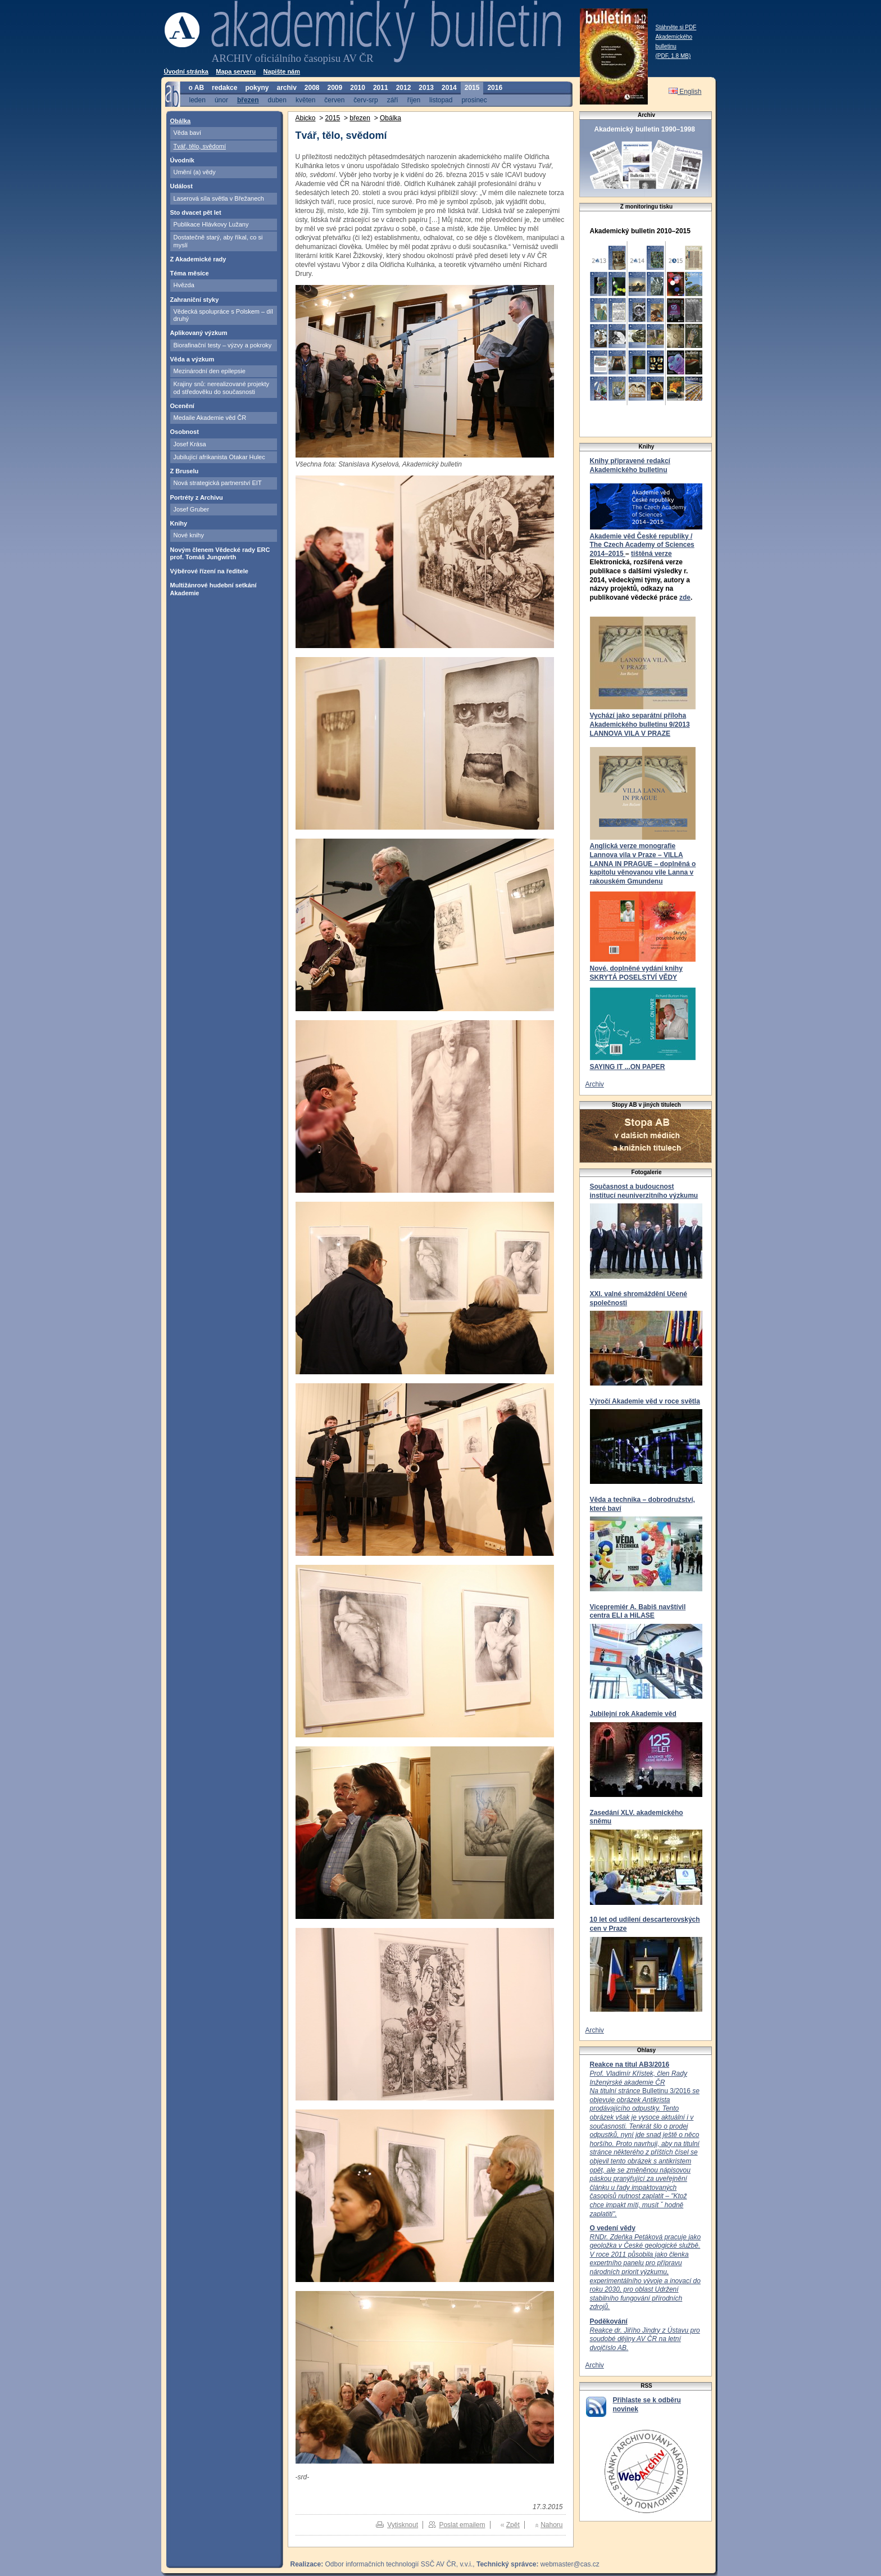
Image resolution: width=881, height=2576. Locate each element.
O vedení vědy (612, 2228)
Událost (181, 186)
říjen (413, 99)
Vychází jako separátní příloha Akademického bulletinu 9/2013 (640, 720)
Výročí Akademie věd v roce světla (645, 1401)
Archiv (594, 1084)
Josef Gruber (192, 509)
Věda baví (188, 132)
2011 (380, 88)
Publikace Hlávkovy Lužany (211, 224)
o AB (197, 88)
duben (277, 99)
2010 (357, 88)
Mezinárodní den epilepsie (210, 371)
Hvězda (184, 285)
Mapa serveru (236, 71)
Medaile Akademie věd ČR (210, 417)
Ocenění (182, 405)
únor (221, 99)
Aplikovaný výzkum (199, 332)
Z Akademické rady (198, 259)
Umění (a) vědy (195, 172)
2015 (472, 88)
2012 (403, 88)
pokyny (257, 88)
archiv (286, 88)
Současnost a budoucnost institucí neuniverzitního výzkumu (644, 1191)
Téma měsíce (189, 273)
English (685, 92)
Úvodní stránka (186, 71)
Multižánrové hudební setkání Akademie (213, 589)
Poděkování (609, 2321)
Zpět (513, 2525)
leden (197, 99)
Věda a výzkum (192, 359)
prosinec (474, 99)
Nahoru (551, 2525)
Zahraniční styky (194, 299)
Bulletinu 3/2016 (645, 2144)
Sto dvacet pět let (195, 212)
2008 (312, 88)
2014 (449, 88)
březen (248, 99)
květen (305, 99)
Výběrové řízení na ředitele (209, 571)
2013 (426, 88)
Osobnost (184, 431)
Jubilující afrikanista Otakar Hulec (219, 457)
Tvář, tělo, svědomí (200, 146)
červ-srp (365, 99)
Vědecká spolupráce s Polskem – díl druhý (223, 315)
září (392, 99)
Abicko (306, 118)
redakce (224, 88)
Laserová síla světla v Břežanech (219, 198)
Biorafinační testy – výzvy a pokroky (223, 345)
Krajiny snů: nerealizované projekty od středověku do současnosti (222, 388)
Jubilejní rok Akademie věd (633, 1714)
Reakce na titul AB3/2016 (630, 2064)
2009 (335, 88)
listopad (440, 99)
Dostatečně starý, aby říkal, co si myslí (218, 241)
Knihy (179, 523)
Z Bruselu (184, 471)
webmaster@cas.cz (570, 2564)
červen (334, 99)
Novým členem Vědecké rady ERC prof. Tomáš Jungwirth (220, 553)
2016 (494, 88)
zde (685, 597)
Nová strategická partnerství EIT (218, 482)
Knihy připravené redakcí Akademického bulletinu (630, 465)
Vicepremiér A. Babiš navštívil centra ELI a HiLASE (638, 1611)
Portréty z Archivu (196, 497)
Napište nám (282, 71)
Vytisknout (402, 2525)
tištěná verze (651, 554)
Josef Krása (190, 444)
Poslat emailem (462, 2525)
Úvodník (182, 160)
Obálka (180, 120)
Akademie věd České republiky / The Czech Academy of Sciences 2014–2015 (642, 545)
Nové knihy (189, 535)
